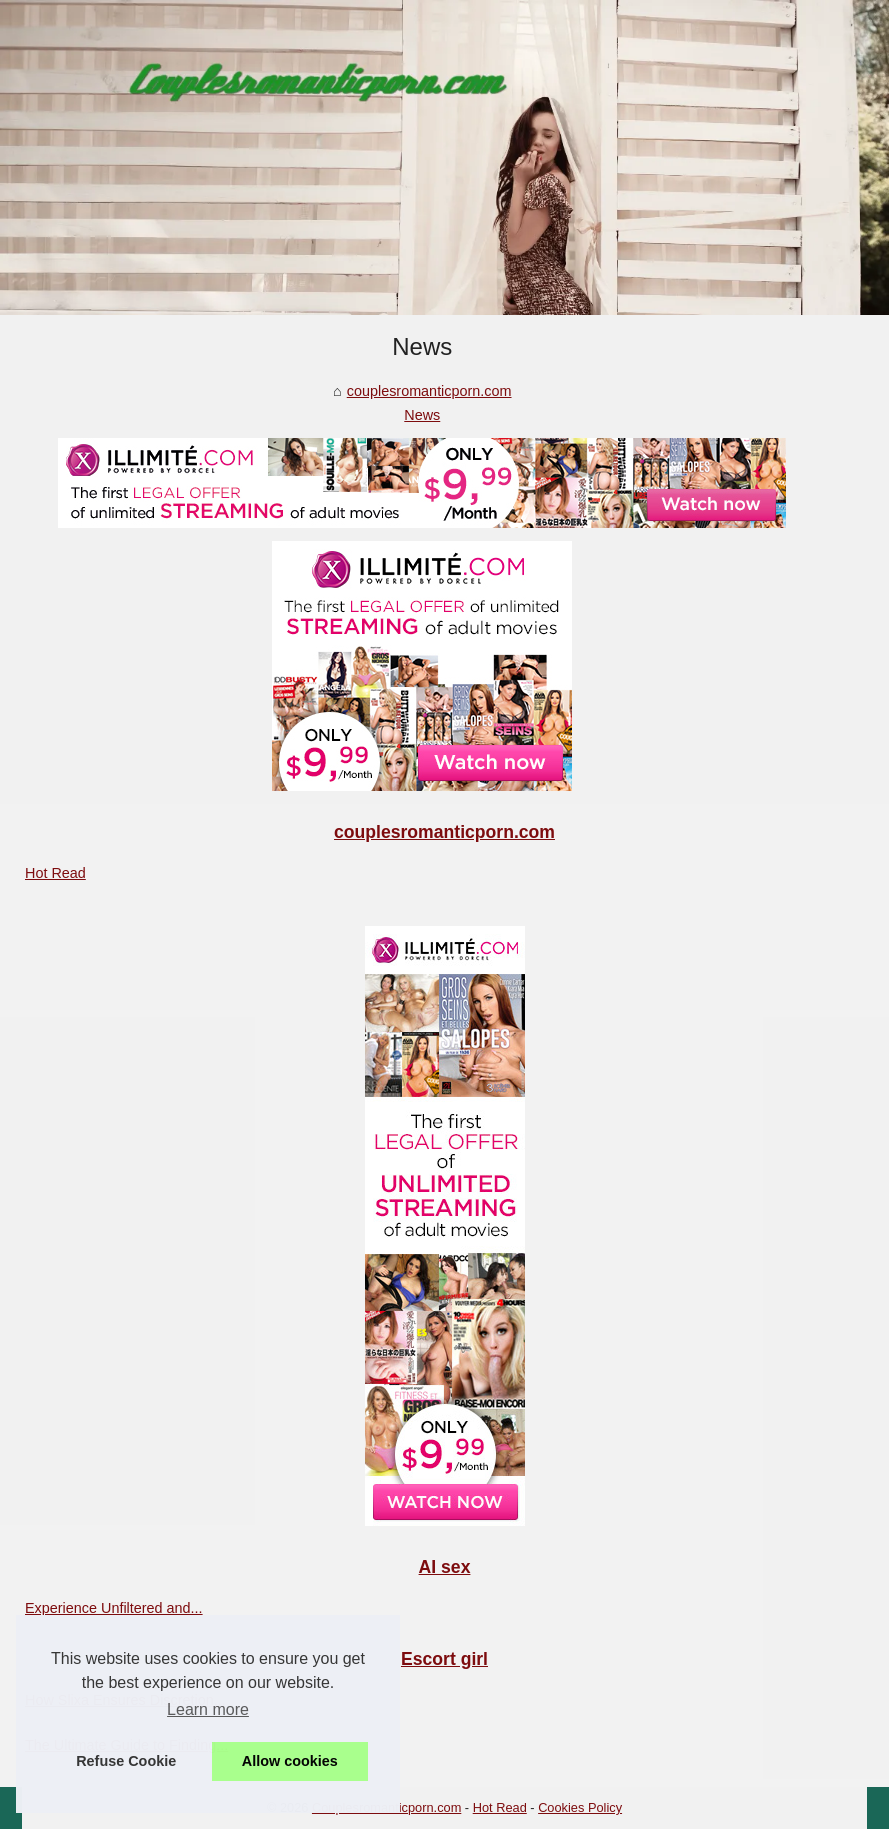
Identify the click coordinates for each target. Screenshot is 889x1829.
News (422, 415)
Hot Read (55, 873)
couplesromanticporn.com (429, 391)
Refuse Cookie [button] (126, 1761)
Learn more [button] (208, 1709)
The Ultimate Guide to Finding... (126, 1745)
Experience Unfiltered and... (114, 1608)
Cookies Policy (580, 1807)
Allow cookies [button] (290, 1761)
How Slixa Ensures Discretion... (125, 1700)
